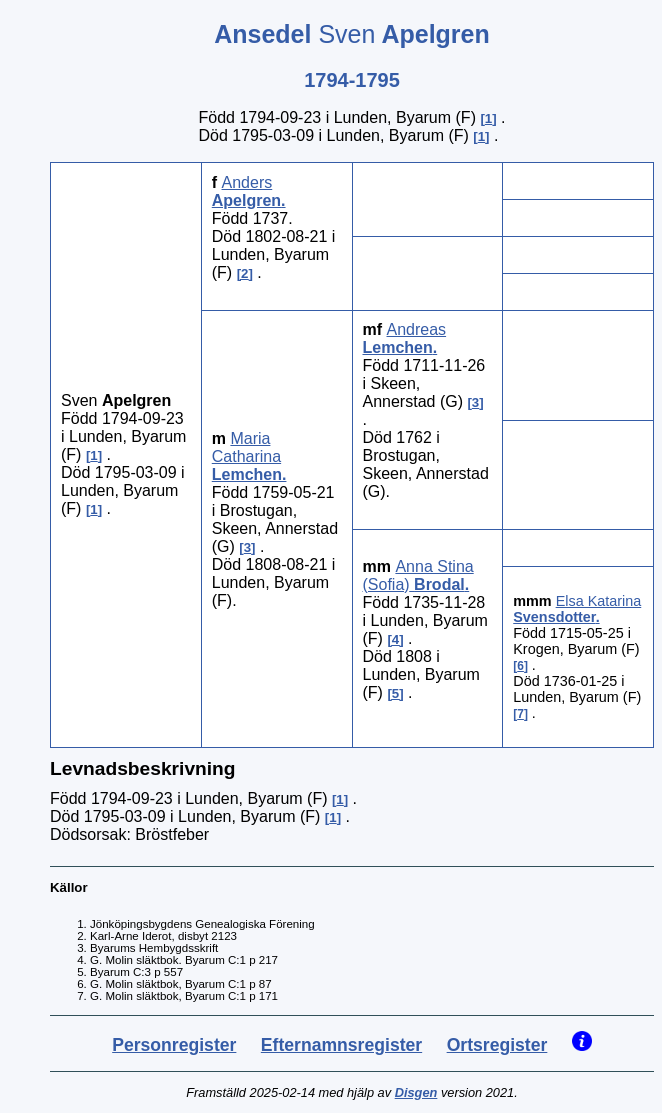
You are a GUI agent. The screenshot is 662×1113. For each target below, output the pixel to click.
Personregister (174, 1045)
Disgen (416, 1092)
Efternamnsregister (341, 1045)
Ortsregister (497, 1045)
